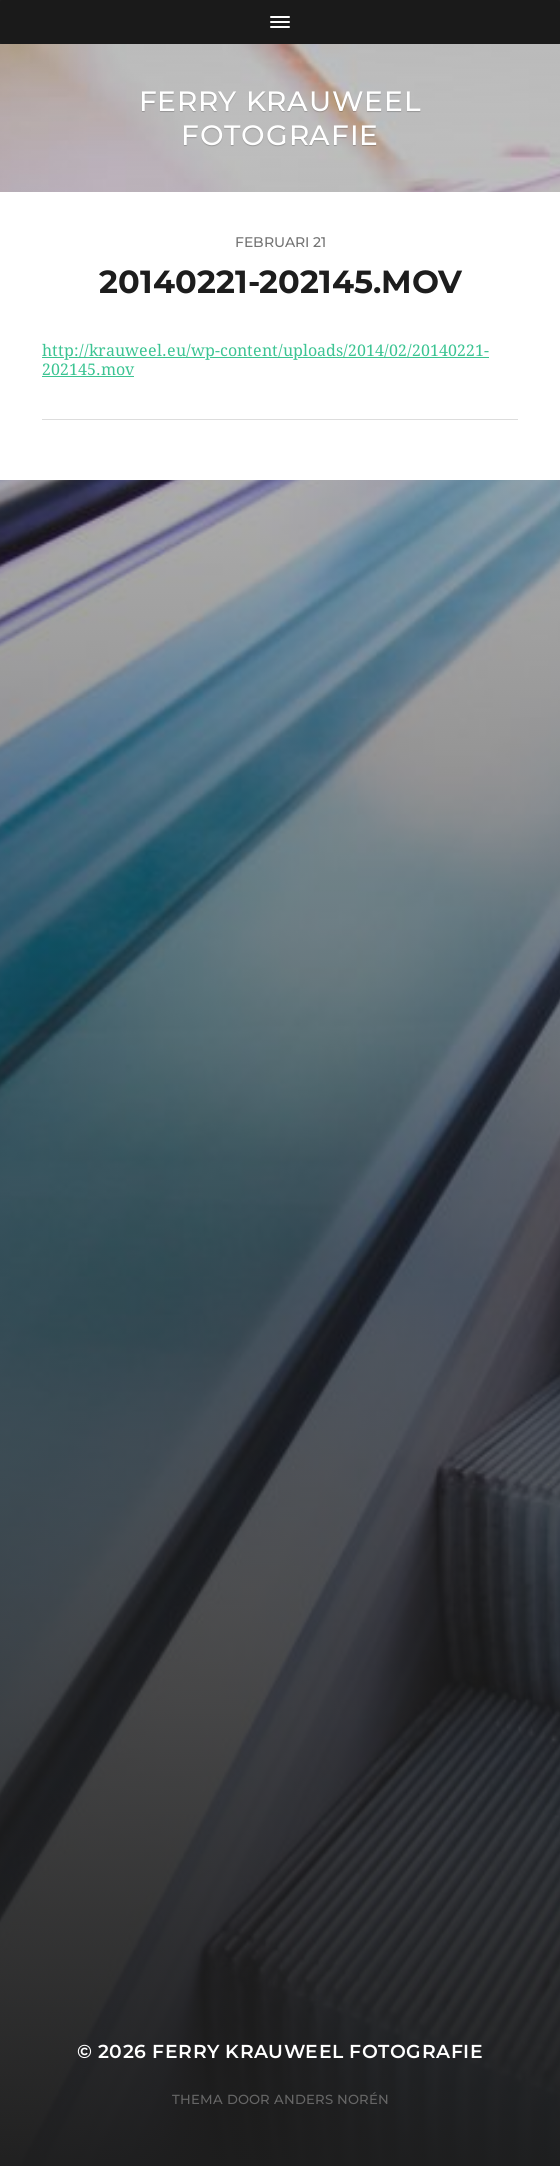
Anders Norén (331, 2099)
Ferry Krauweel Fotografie (280, 118)
